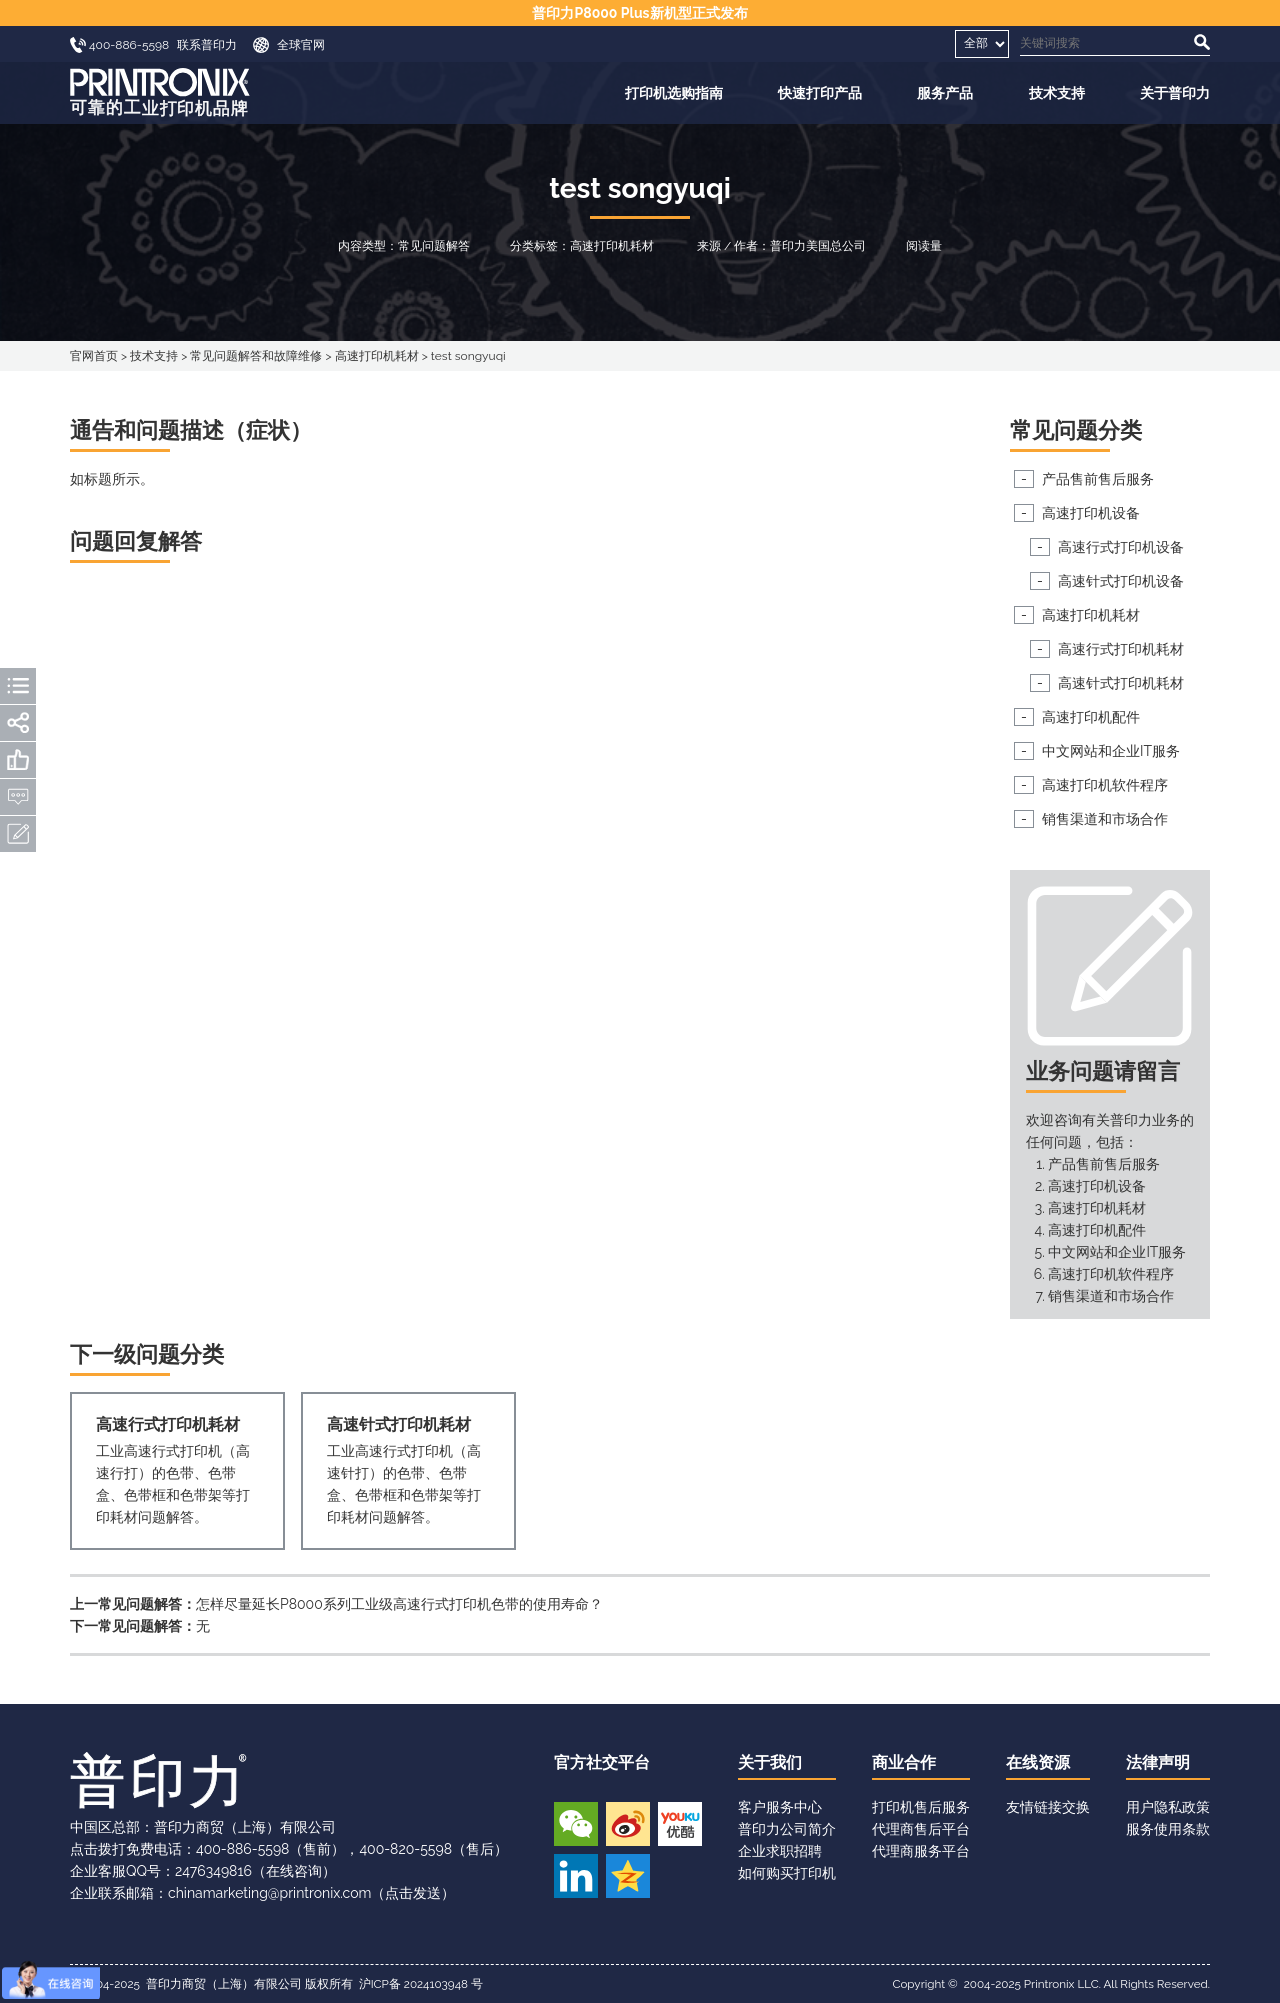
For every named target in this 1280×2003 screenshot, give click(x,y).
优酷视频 (680, 1824)
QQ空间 (628, 1876)
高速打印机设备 (1091, 513)
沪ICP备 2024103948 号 (421, 1984)
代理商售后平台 (921, 1829)
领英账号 (576, 1876)
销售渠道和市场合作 (1105, 819)
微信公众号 (576, 1824)
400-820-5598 (405, 1849)
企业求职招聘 (780, 1851)
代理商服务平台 (921, 1851)
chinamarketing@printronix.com (269, 1893)
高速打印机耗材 (377, 356)
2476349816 (213, 1871)
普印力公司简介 (787, 1829)
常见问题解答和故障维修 (256, 356)
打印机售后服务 (921, 1807)
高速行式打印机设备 (1121, 547)
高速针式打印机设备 (1121, 581)
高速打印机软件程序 (1105, 785)
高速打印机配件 (1091, 717)
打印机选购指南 (674, 93)
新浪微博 (628, 1824)
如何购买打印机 (787, 1873)
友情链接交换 (1048, 1807)
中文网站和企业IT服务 (1111, 751)
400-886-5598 (242, 1849)
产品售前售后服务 (1098, 479)
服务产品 (945, 93)
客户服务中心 (780, 1807)
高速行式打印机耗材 (1121, 649)
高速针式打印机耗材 (1121, 683)
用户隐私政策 (1168, 1807)
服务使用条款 (1168, 1829)
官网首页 (94, 356)
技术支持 (1057, 93)
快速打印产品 (820, 93)
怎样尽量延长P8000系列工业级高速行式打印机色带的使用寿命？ (399, 1604)
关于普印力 (1175, 93)
